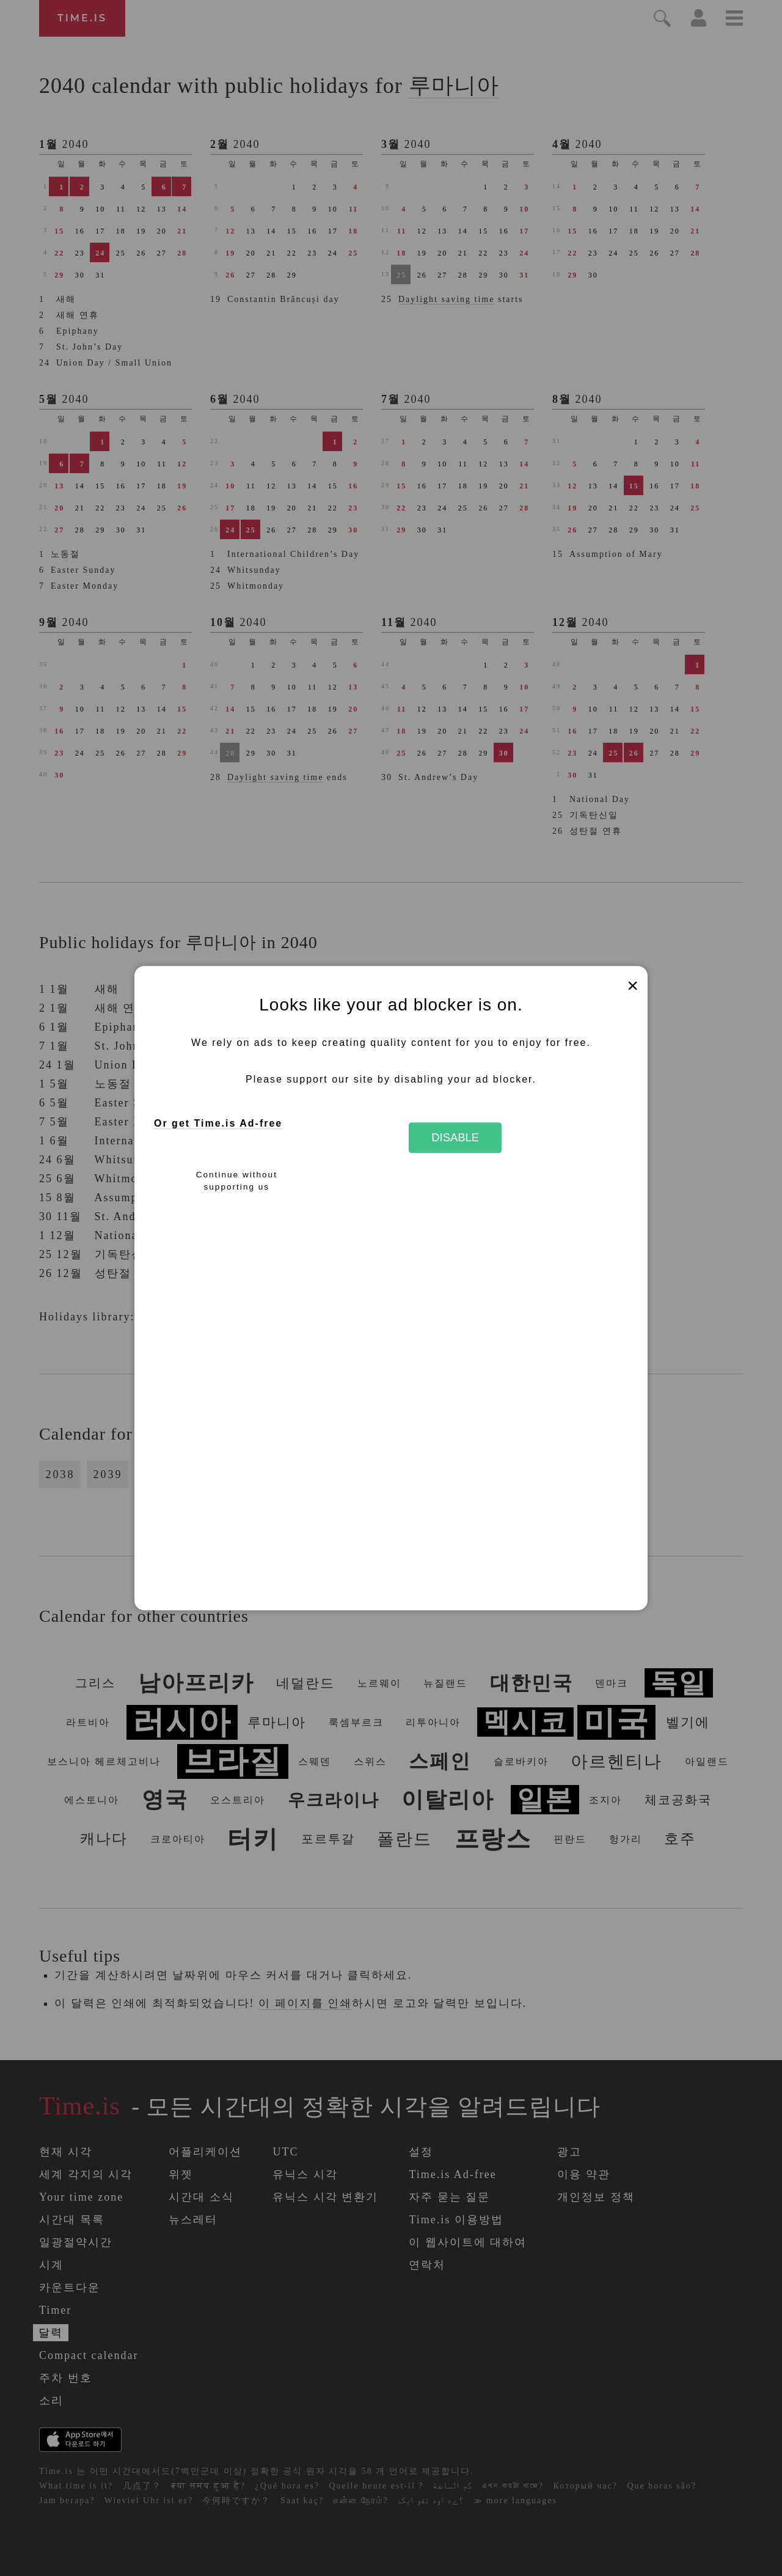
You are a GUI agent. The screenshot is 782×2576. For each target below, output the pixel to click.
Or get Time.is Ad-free (218, 1124)
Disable (455, 1137)
